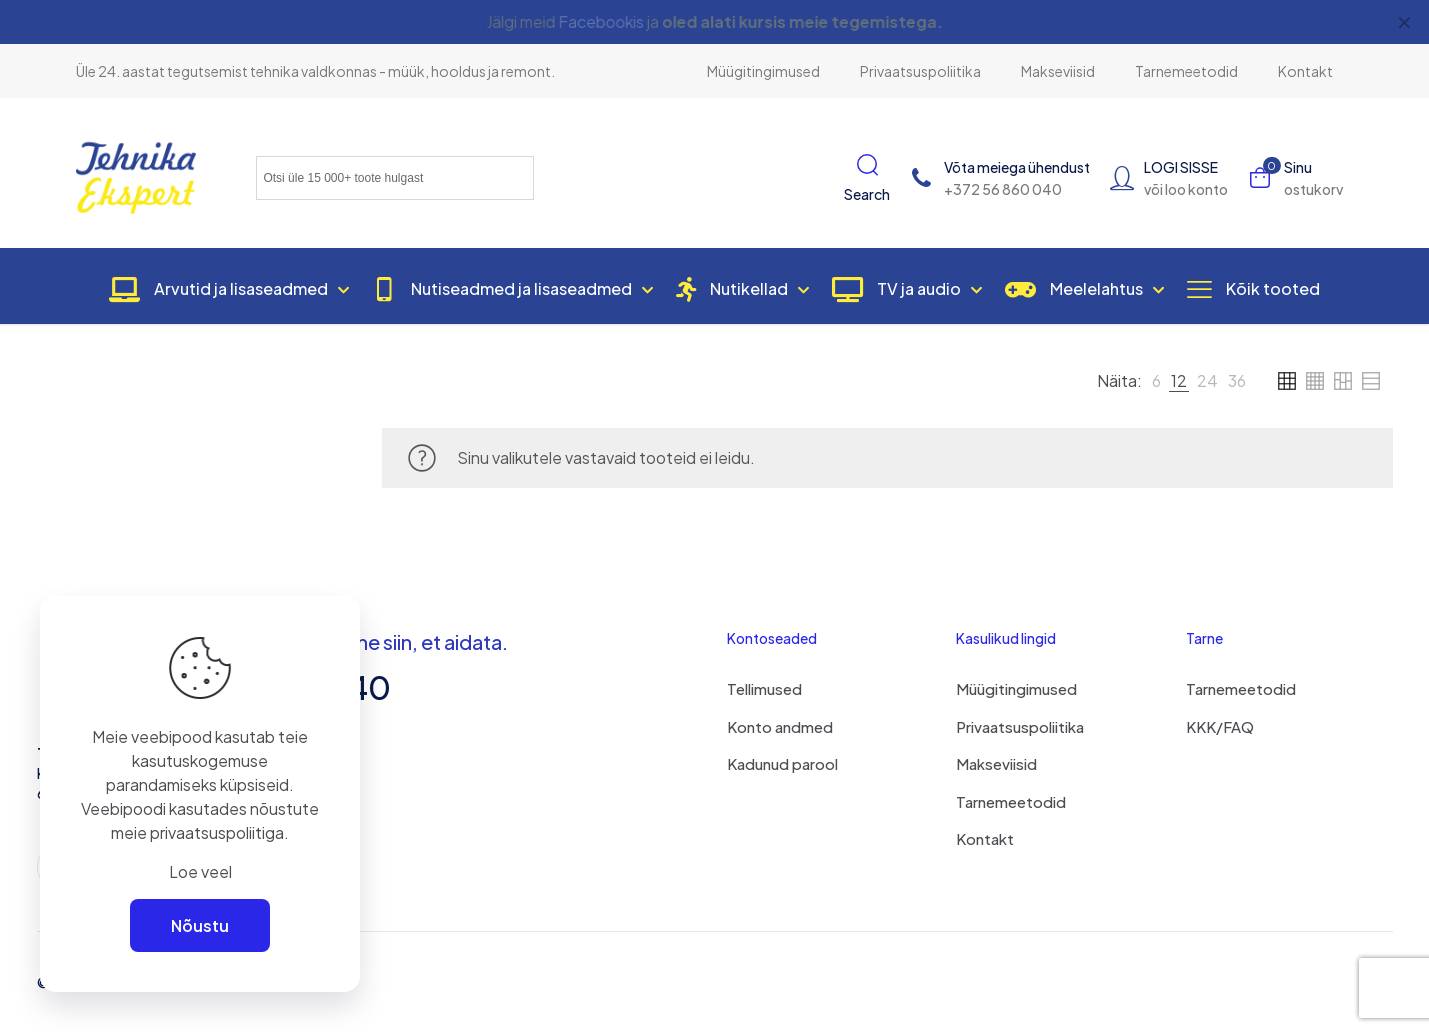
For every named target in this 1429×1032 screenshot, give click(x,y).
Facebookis (599, 21)
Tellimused (764, 688)
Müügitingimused (1016, 688)
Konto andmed (780, 726)
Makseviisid (996, 763)
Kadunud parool (782, 763)
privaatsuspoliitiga (217, 832)
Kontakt (985, 838)
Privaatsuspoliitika (1020, 726)
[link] (1156, 381)
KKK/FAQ (1220, 726)
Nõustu (200, 925)
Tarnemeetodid (1011, 801)
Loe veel (200, 871)
